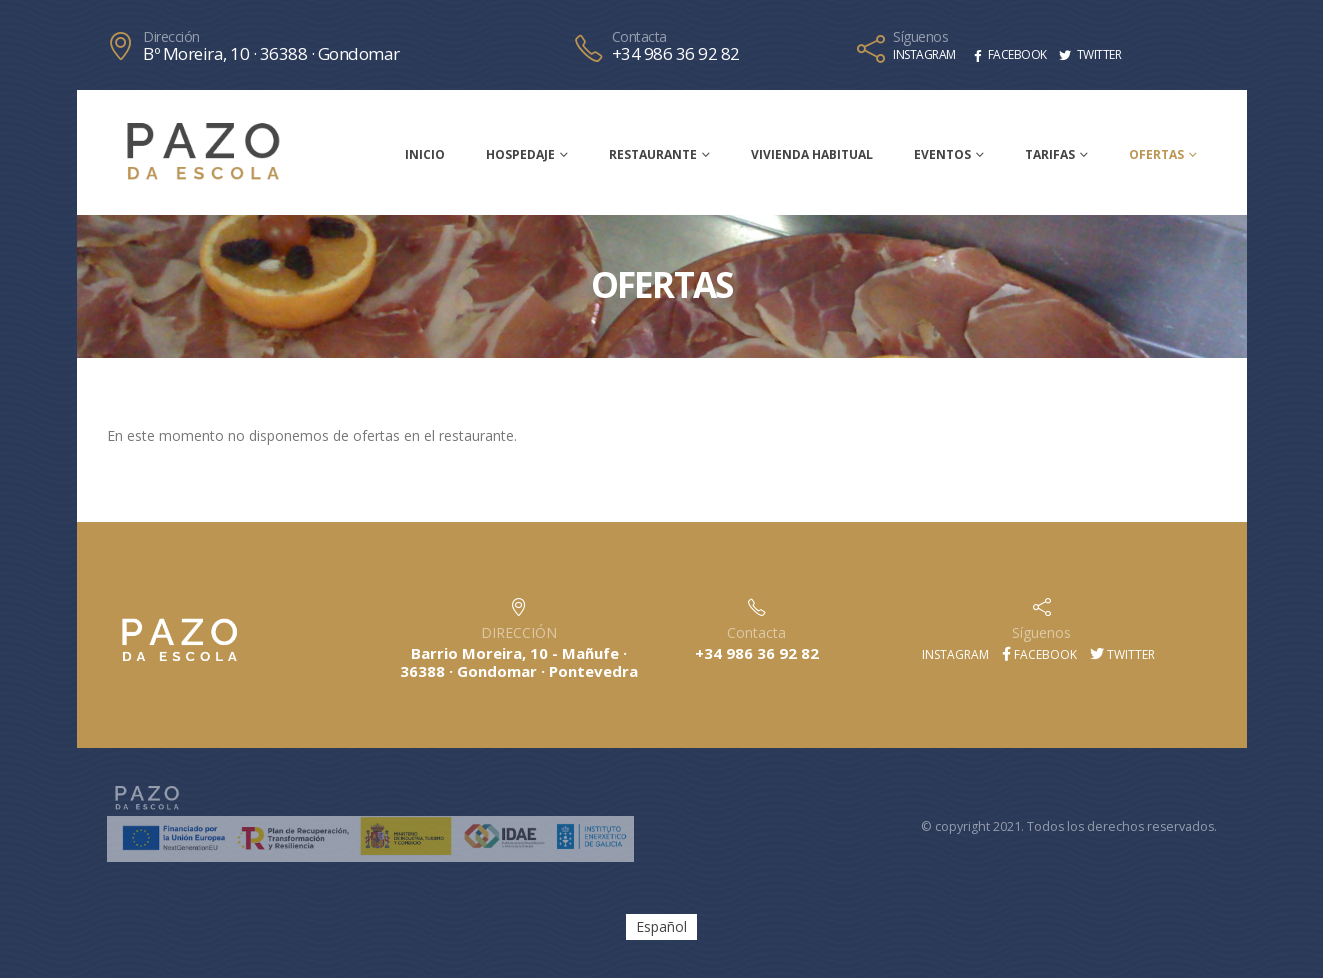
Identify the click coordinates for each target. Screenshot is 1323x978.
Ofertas (1156, 154)
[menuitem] (661, 927)
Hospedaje (520, 154)
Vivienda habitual (812, 154)
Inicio (425, 154)
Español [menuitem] (661, 926)
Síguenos (920, 37)
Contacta (639, 37)
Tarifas (1050, 154)
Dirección (171, 37)
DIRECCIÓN (519, 632)
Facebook (1039, 654)
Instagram (954, 654)
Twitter (1122, 654)
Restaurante (653, 154)
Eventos (942, 154)
